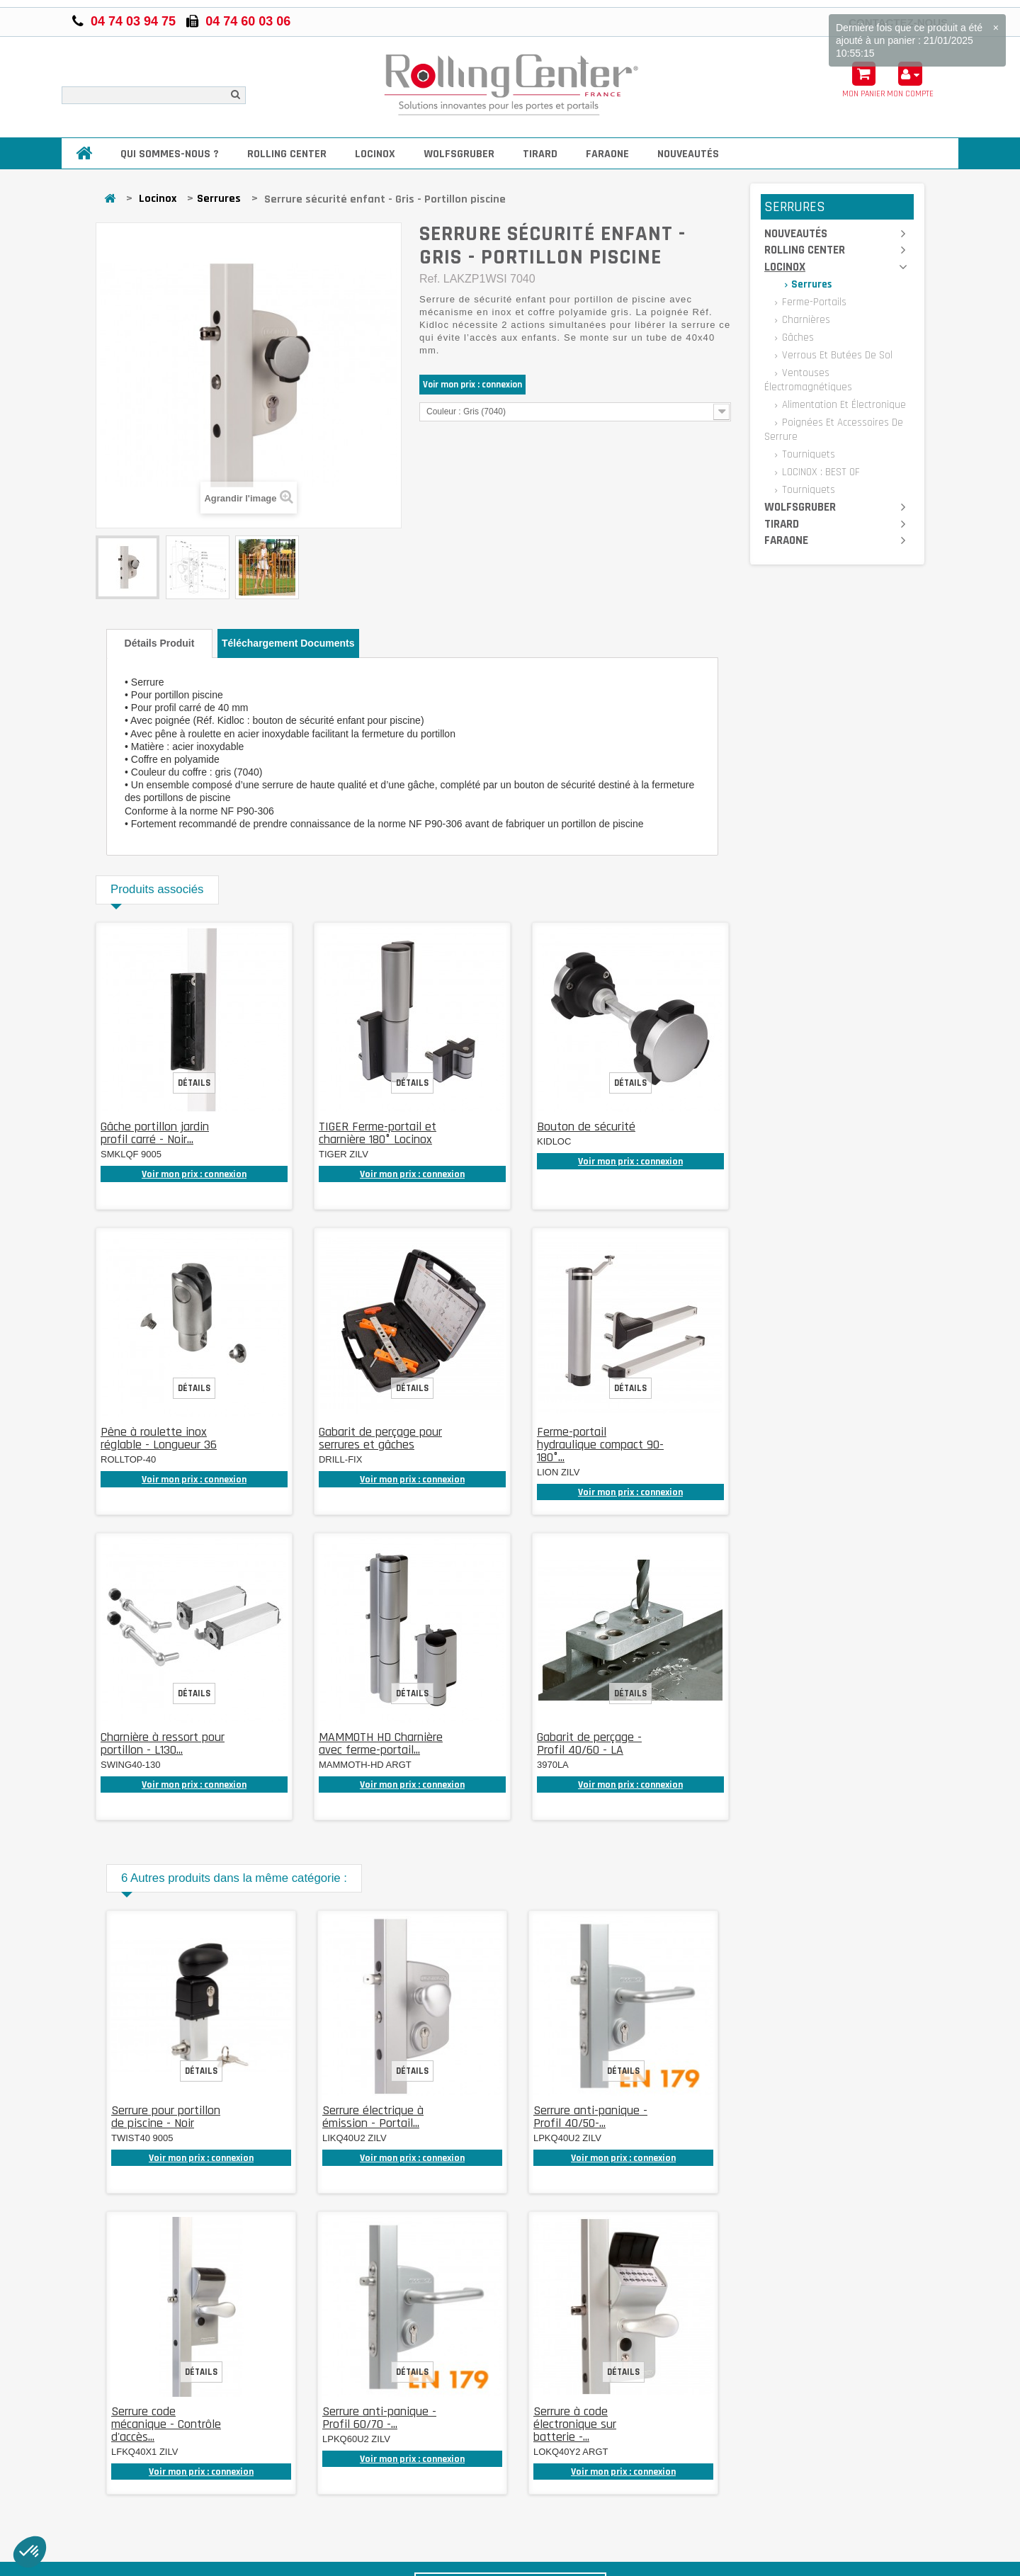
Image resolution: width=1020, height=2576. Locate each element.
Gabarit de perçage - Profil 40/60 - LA (589, 1743)
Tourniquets (807, 454)
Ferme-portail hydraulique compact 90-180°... (600, 1444)
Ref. (429, 279)
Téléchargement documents (288, 643)
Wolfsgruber (459, 154)
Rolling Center (287, 154)
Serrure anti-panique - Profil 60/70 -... (379, 2417)
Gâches (796, 337)
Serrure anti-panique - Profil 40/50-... (590, 2116)
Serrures (219, 198)
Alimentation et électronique (842, 405)
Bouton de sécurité (586, 1126)
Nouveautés (688, 154)
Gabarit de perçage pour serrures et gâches (380, 1438)
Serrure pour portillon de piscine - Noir (165, 2116)
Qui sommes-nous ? (169, 154)
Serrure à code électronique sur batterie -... (574, 2424)
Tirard (540, 154)
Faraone (607, 154)
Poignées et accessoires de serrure (833, 429)
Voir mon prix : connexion (472, 384)
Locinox (375, 154)
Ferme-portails (812, 302)
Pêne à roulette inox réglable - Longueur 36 (159, 1438)
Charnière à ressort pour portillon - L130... (163, 1743)
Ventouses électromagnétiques (808, 380)
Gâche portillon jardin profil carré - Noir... (155, 1132)
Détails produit (160, 643)
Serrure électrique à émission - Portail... (373, 2116)
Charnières (804, 320)
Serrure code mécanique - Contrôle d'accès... (166, 2424)
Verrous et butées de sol (835, 355)
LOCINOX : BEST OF (819, 472)
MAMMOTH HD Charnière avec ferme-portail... (381, 1743)
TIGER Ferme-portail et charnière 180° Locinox (377, 1132)
